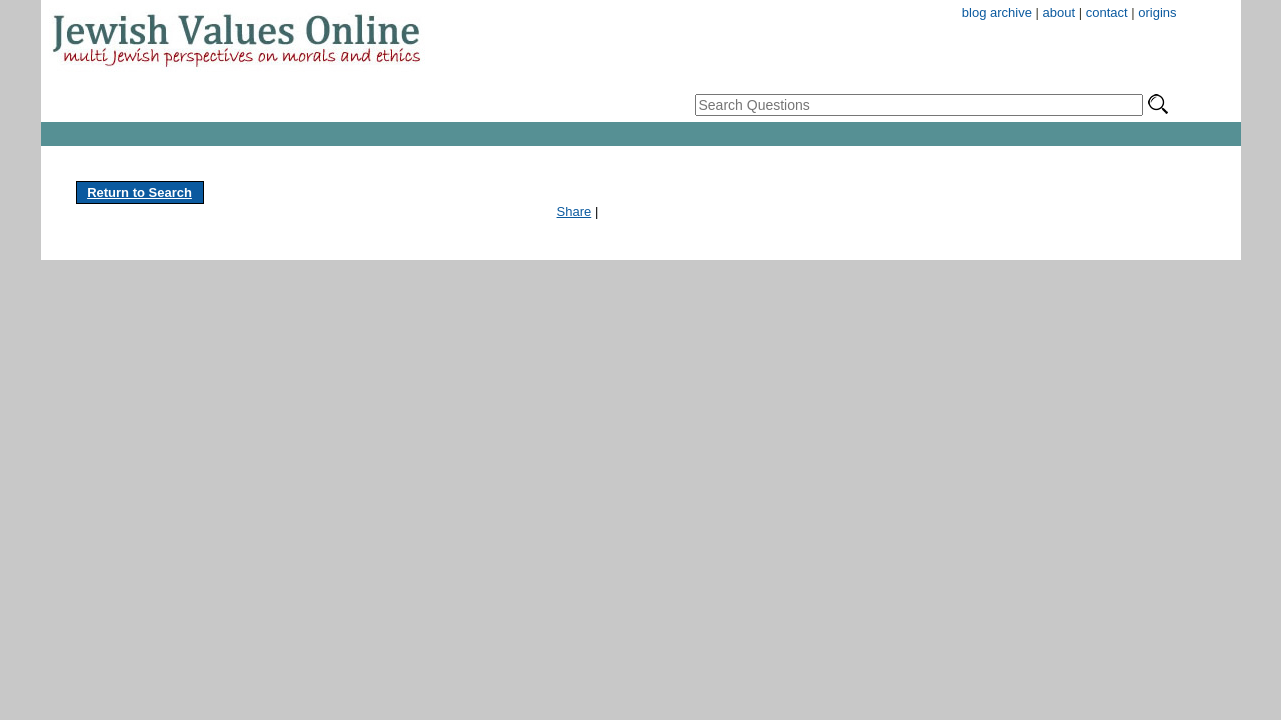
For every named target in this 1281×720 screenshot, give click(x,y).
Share (574, 211)
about (1059, 12)
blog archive (997, 12)
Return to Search (139, 192)
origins (1157, 12)
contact (1107, 12)
